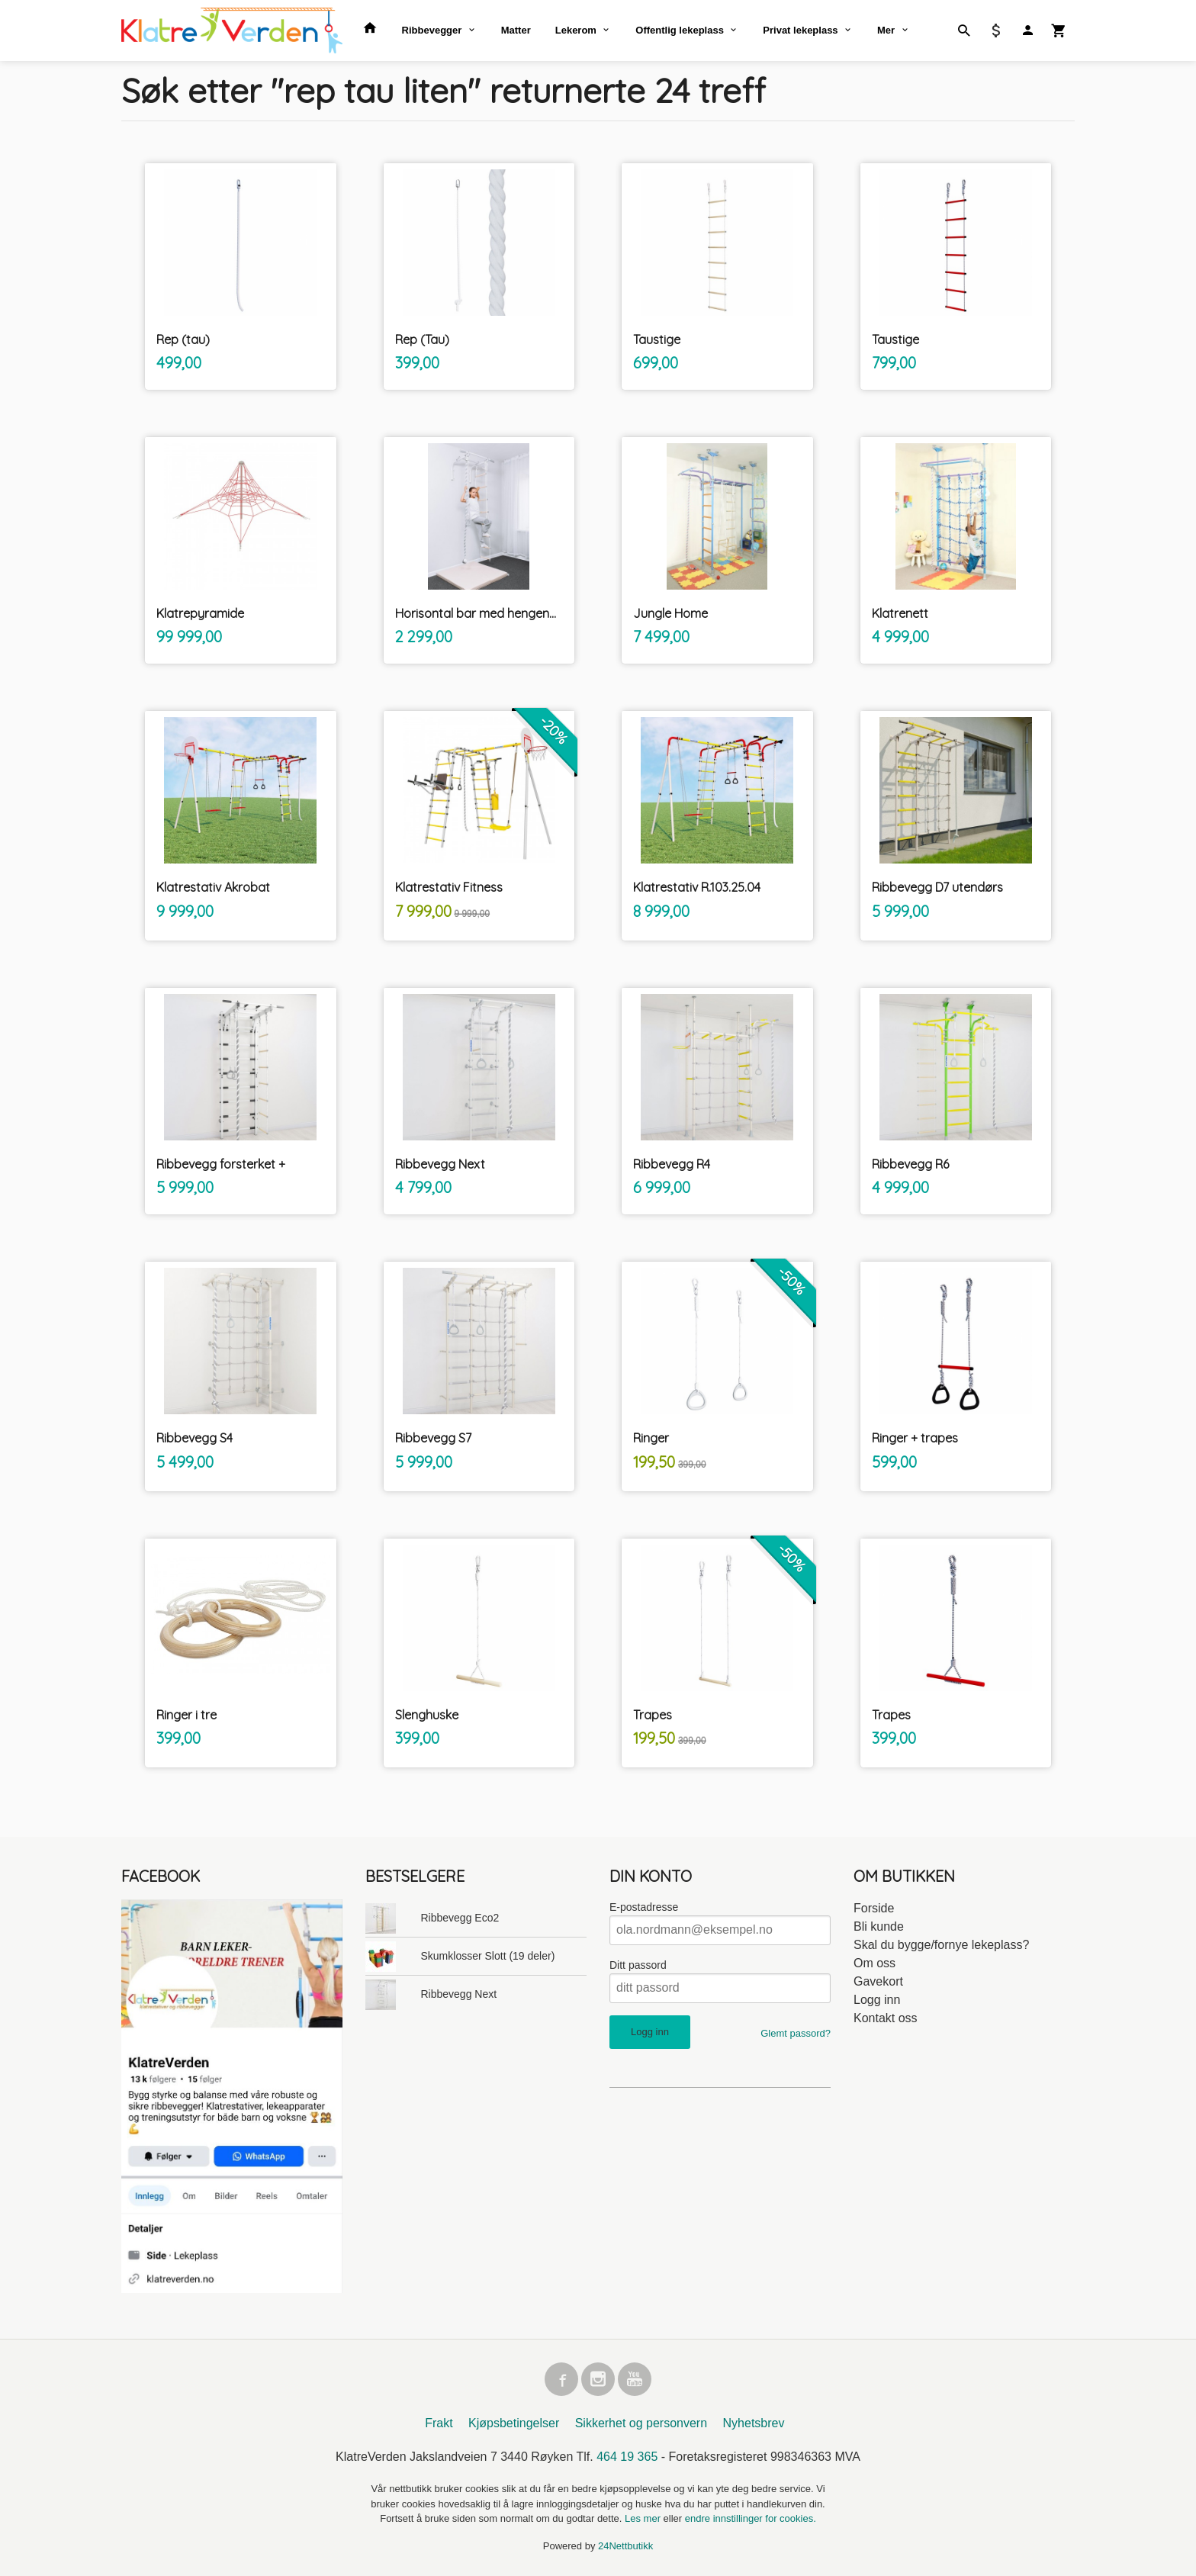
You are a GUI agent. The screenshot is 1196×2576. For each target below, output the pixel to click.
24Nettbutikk (625, 2546)
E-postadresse (643, 1907)
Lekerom (575, 30)
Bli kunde (879, 1926)
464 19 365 (626, 2456)
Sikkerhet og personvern (641, 2423)
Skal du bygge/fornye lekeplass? (941, 1944)
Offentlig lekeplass (679, 30)
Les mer (644, 2518)
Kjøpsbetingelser (513, 2423)
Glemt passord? (795, 2033)
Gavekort (878, 1981)
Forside (874, 1908)
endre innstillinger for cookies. (750, 2518)
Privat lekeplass (800, 30)
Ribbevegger (432, 30)
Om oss (874, 1963)
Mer (886, 30)
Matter (516, 30)
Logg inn (877, 1999)
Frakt (438, 2423)
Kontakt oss (886, 2018)
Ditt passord (638, 1965)
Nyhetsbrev (754, 2423)
